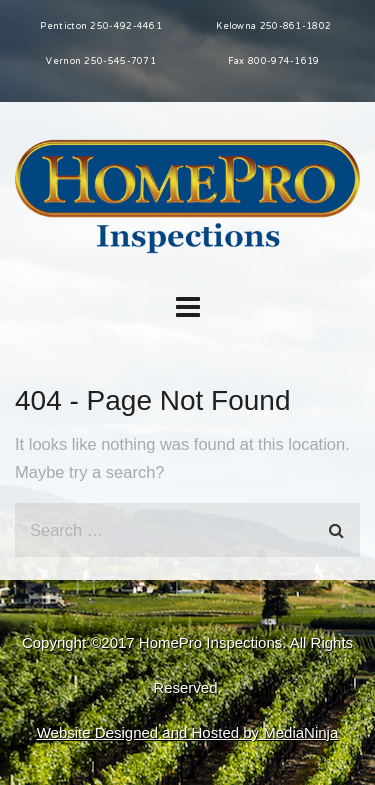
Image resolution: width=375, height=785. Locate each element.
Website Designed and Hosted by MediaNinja (188, 732)
